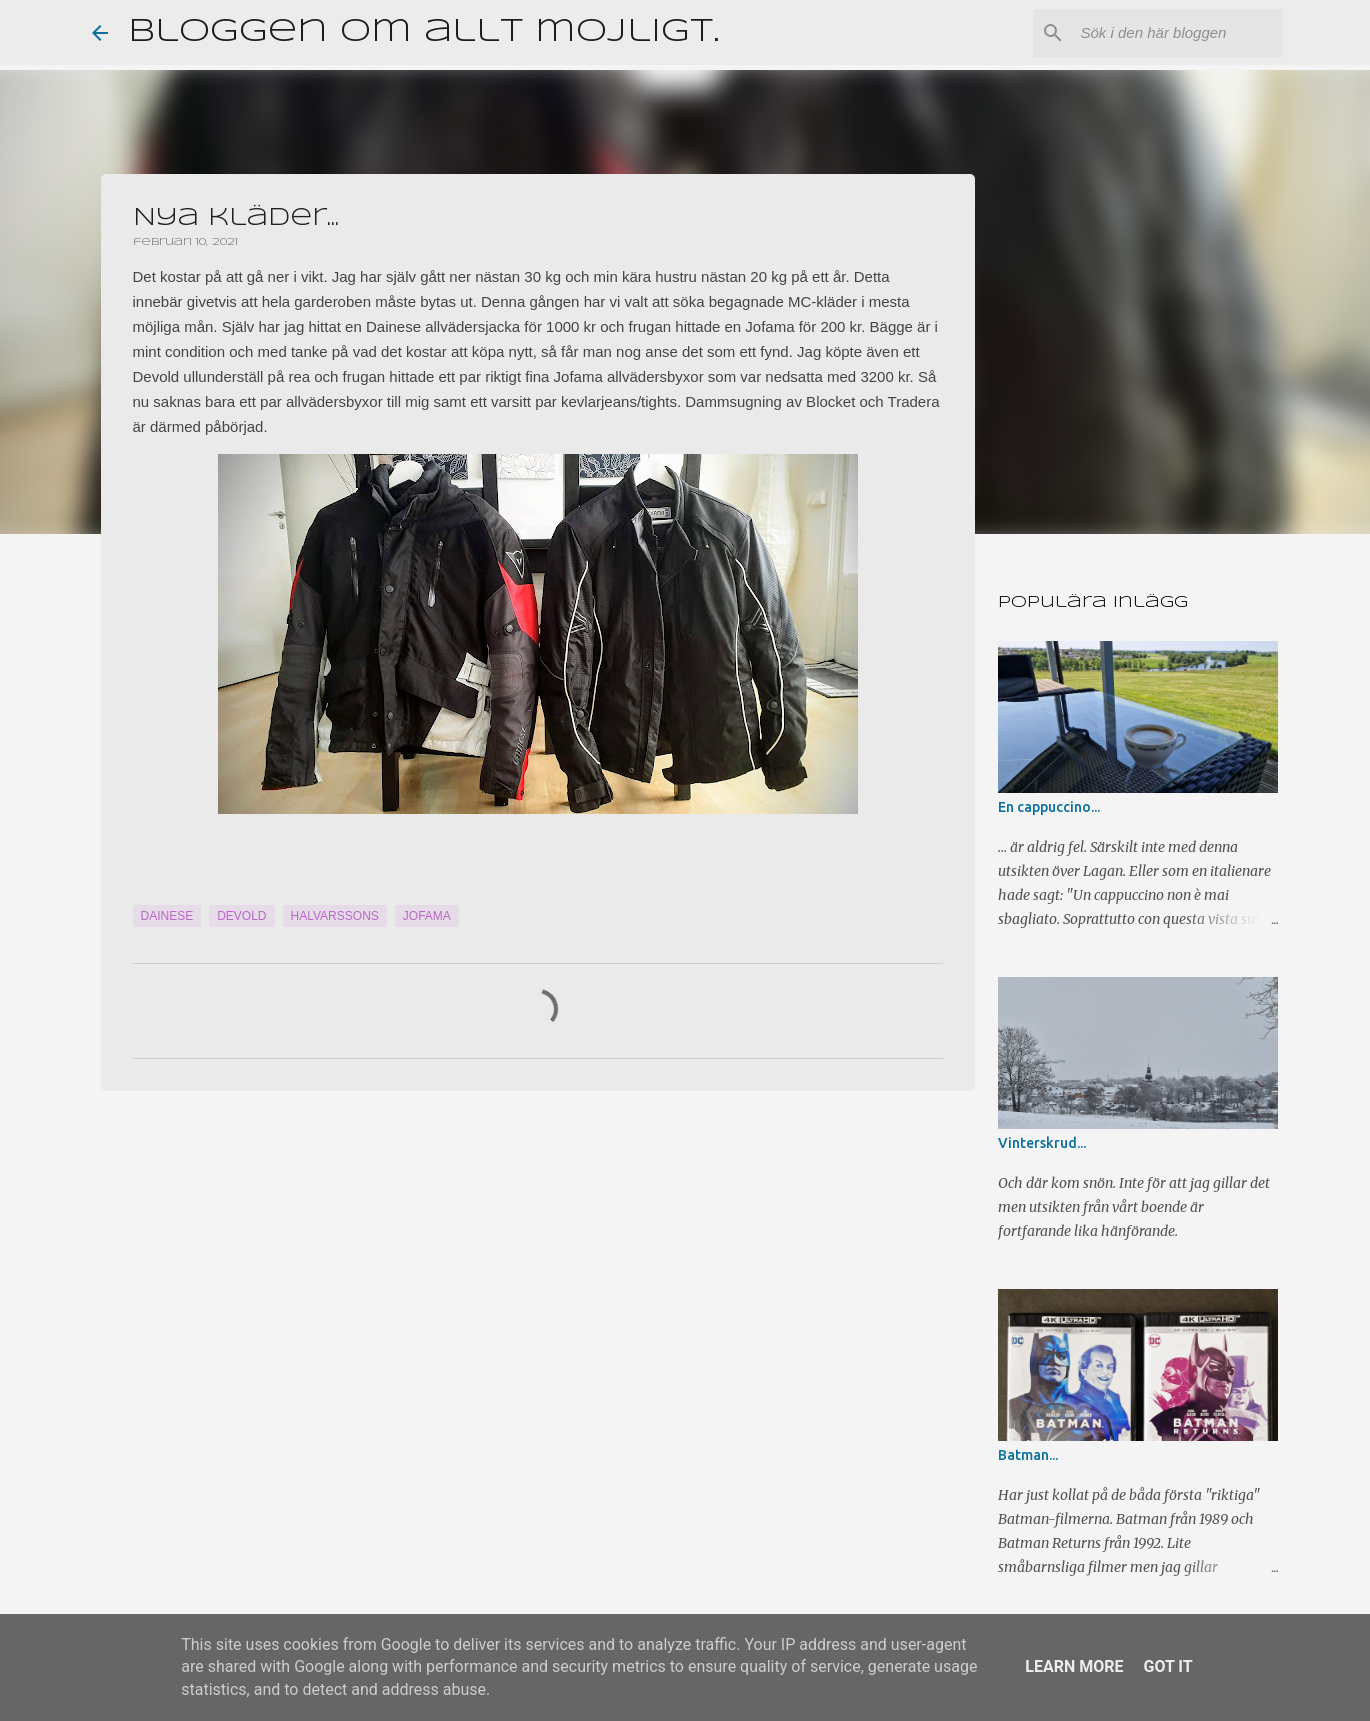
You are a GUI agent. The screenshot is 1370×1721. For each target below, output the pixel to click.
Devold (241, 916)
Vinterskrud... (1042, 1143)
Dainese (167, 916)
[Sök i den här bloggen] (1178, 33)
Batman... (1028, 1455)
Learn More (1074, 1666)
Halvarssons (335, 916)
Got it (1167, 1666)
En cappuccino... (1049, 807)
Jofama (427, 916)
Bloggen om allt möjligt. (423, 32)
